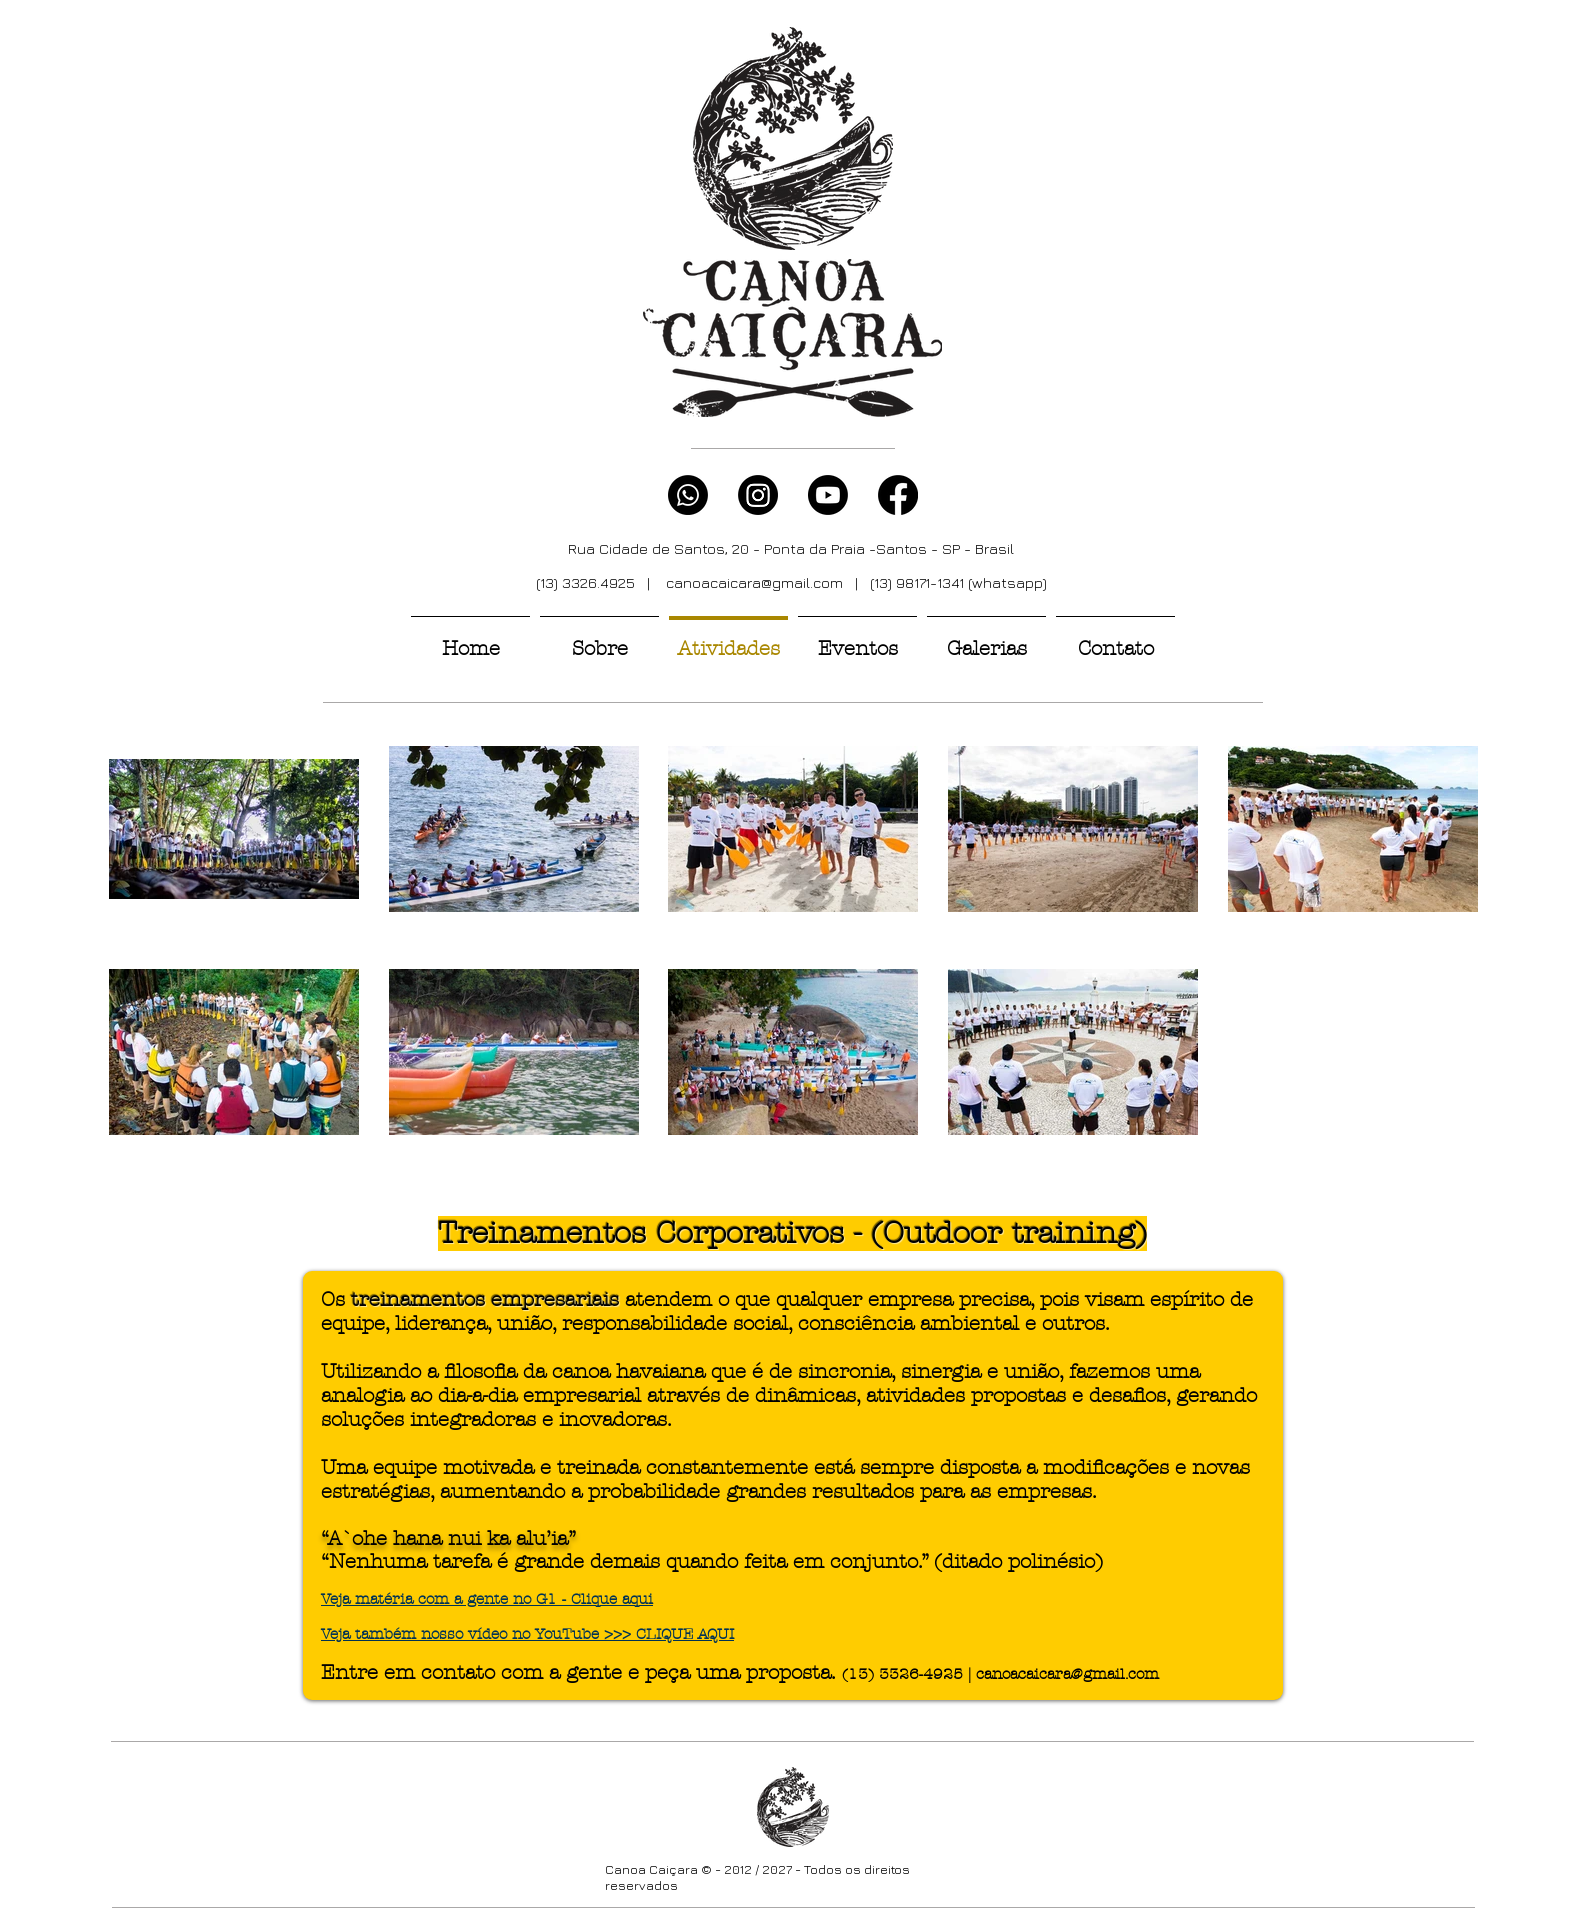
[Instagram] (758, 495)
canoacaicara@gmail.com (754, 582)
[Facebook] (898, 495)
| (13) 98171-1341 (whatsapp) (945, 582)
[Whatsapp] (688, 495)
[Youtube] (828, 495)
